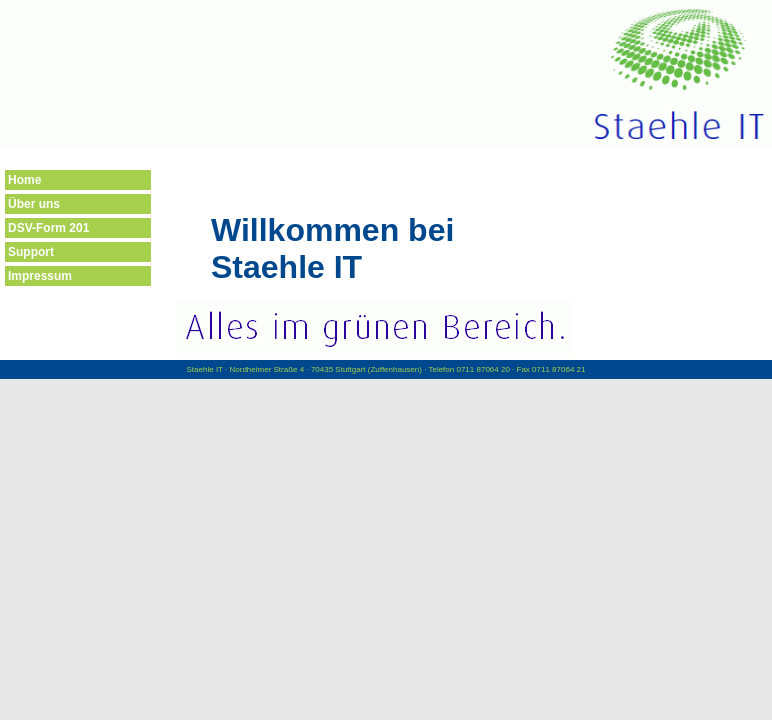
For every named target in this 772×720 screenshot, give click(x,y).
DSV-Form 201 (48, 228)
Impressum (40, 276)
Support (31, 252)
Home (24, 180)
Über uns (34, 204)
